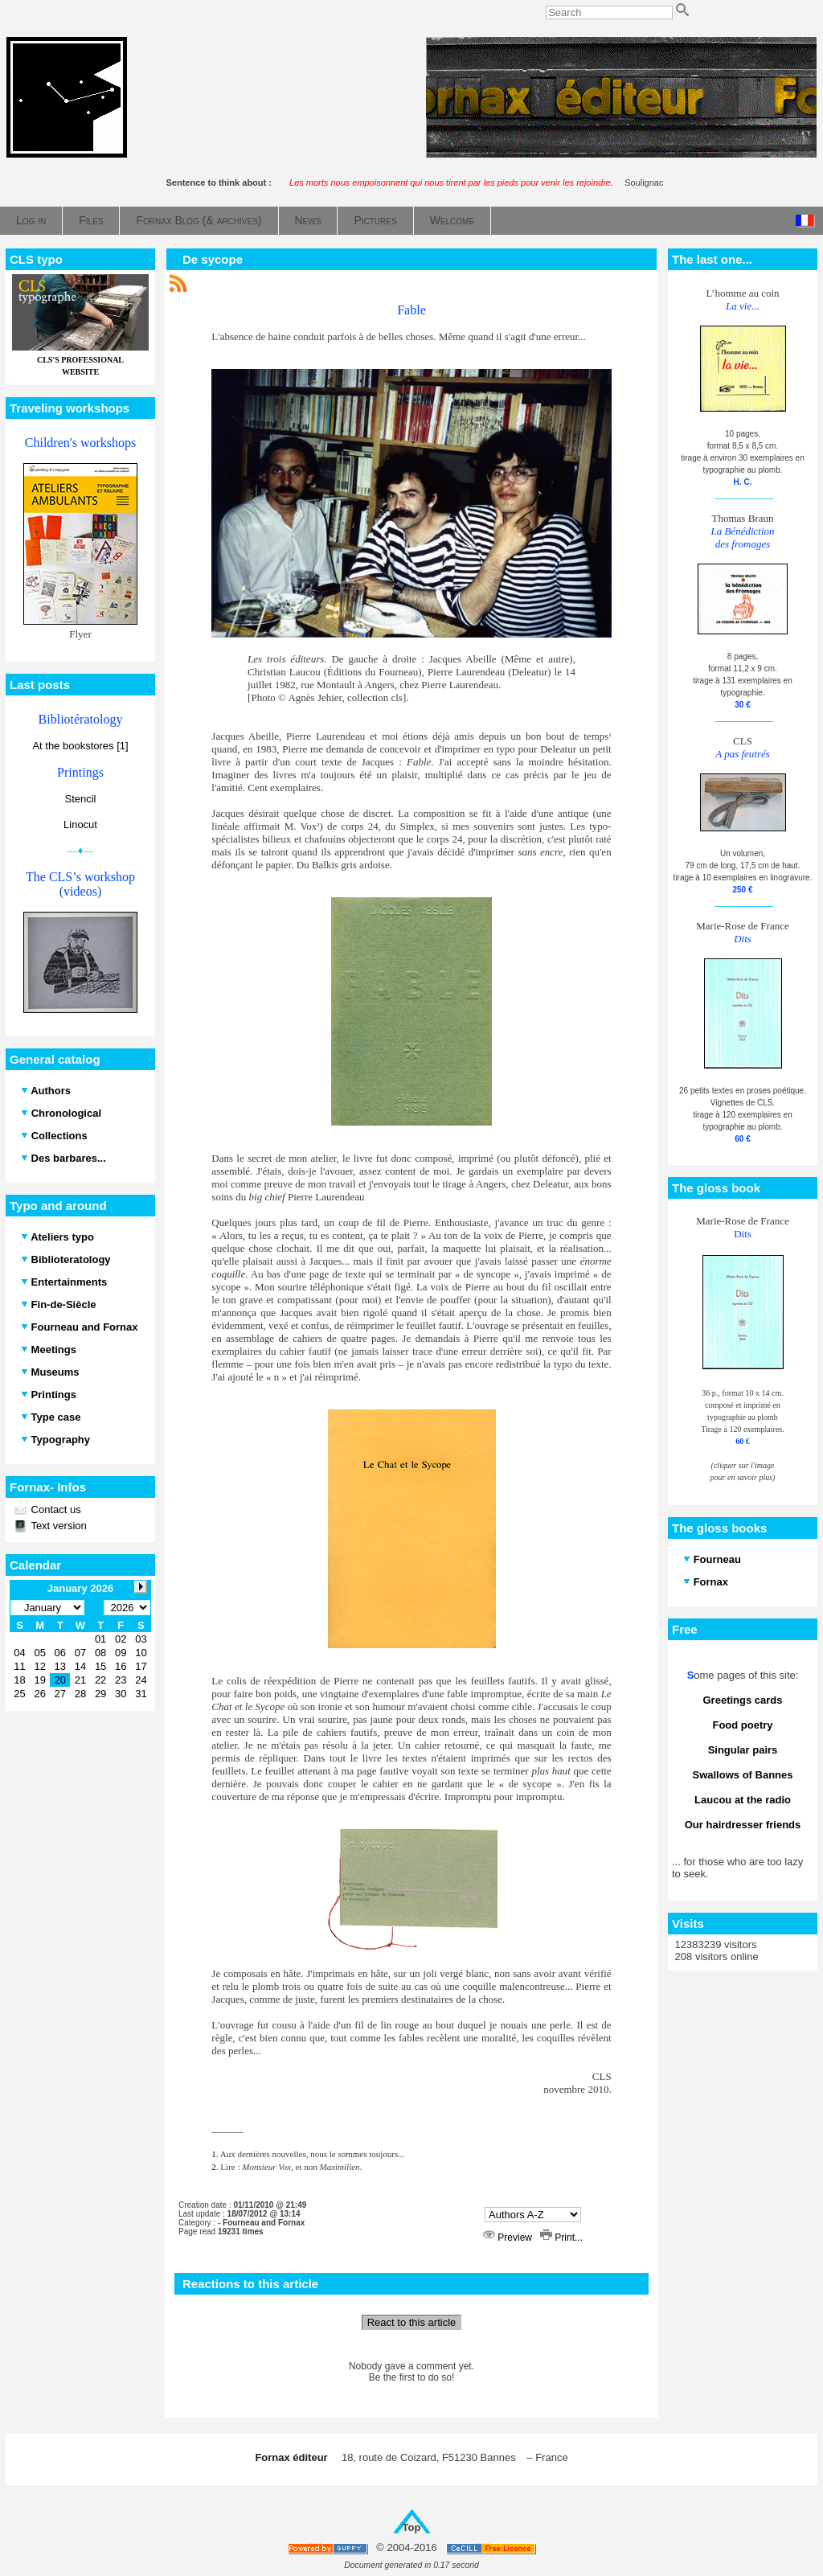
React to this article (412, 2322)
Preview (508, 2237)
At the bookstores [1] (80, 746)
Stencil (80, 799)
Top (412, 2527)
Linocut (80, 824)
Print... (561, 2237)
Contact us (54, 1509)
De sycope (212, 259)
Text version (57, 1526)
